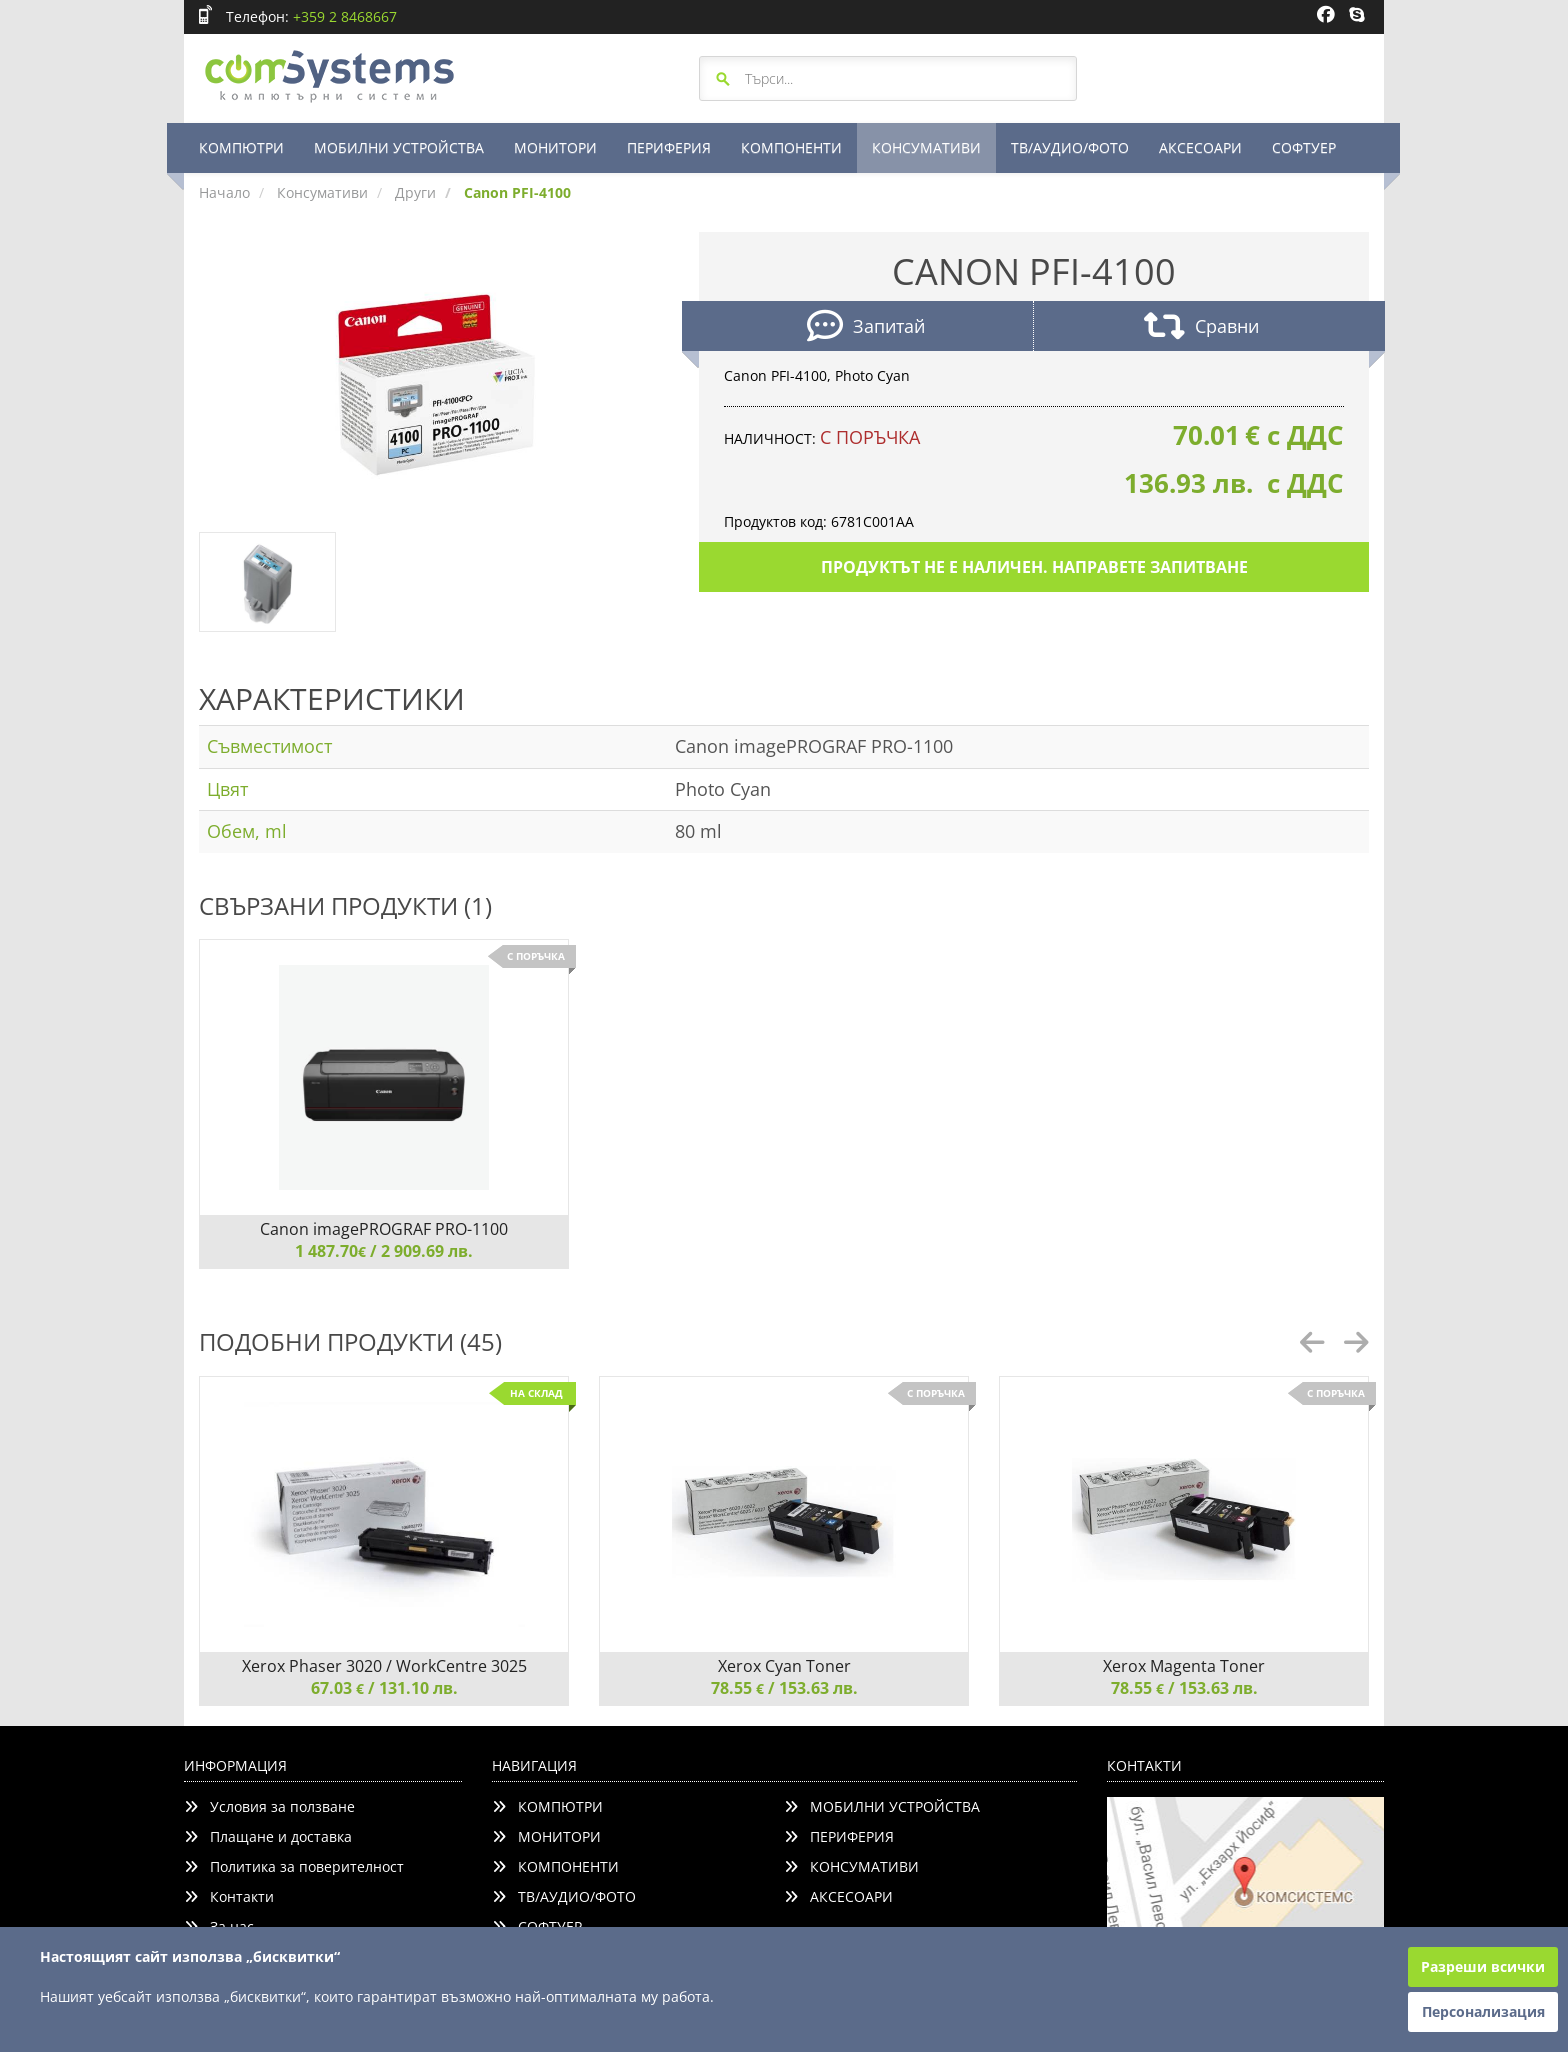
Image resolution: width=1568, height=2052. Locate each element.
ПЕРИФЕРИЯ (669, 147)
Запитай (866, 328)
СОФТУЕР (1304, 147)
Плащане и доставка (268, 1836)
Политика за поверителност (294, 1866)
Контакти (229, 1896)
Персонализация (1483, 2011)
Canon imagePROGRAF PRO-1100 (384, 1229)
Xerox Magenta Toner (1184, 1666)
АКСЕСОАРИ (1200, 147)
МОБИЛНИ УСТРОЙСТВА (399, 147)
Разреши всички (1483, 1966)
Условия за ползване (269, 1806)
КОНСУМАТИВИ (926, 147)
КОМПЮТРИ (241, 147)
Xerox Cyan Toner (784, 1666)
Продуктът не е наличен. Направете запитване (1034, 567)
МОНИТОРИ (555, 147)
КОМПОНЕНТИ (791, 147)
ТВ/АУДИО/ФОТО (1070, 147)
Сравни (1201, 328)
